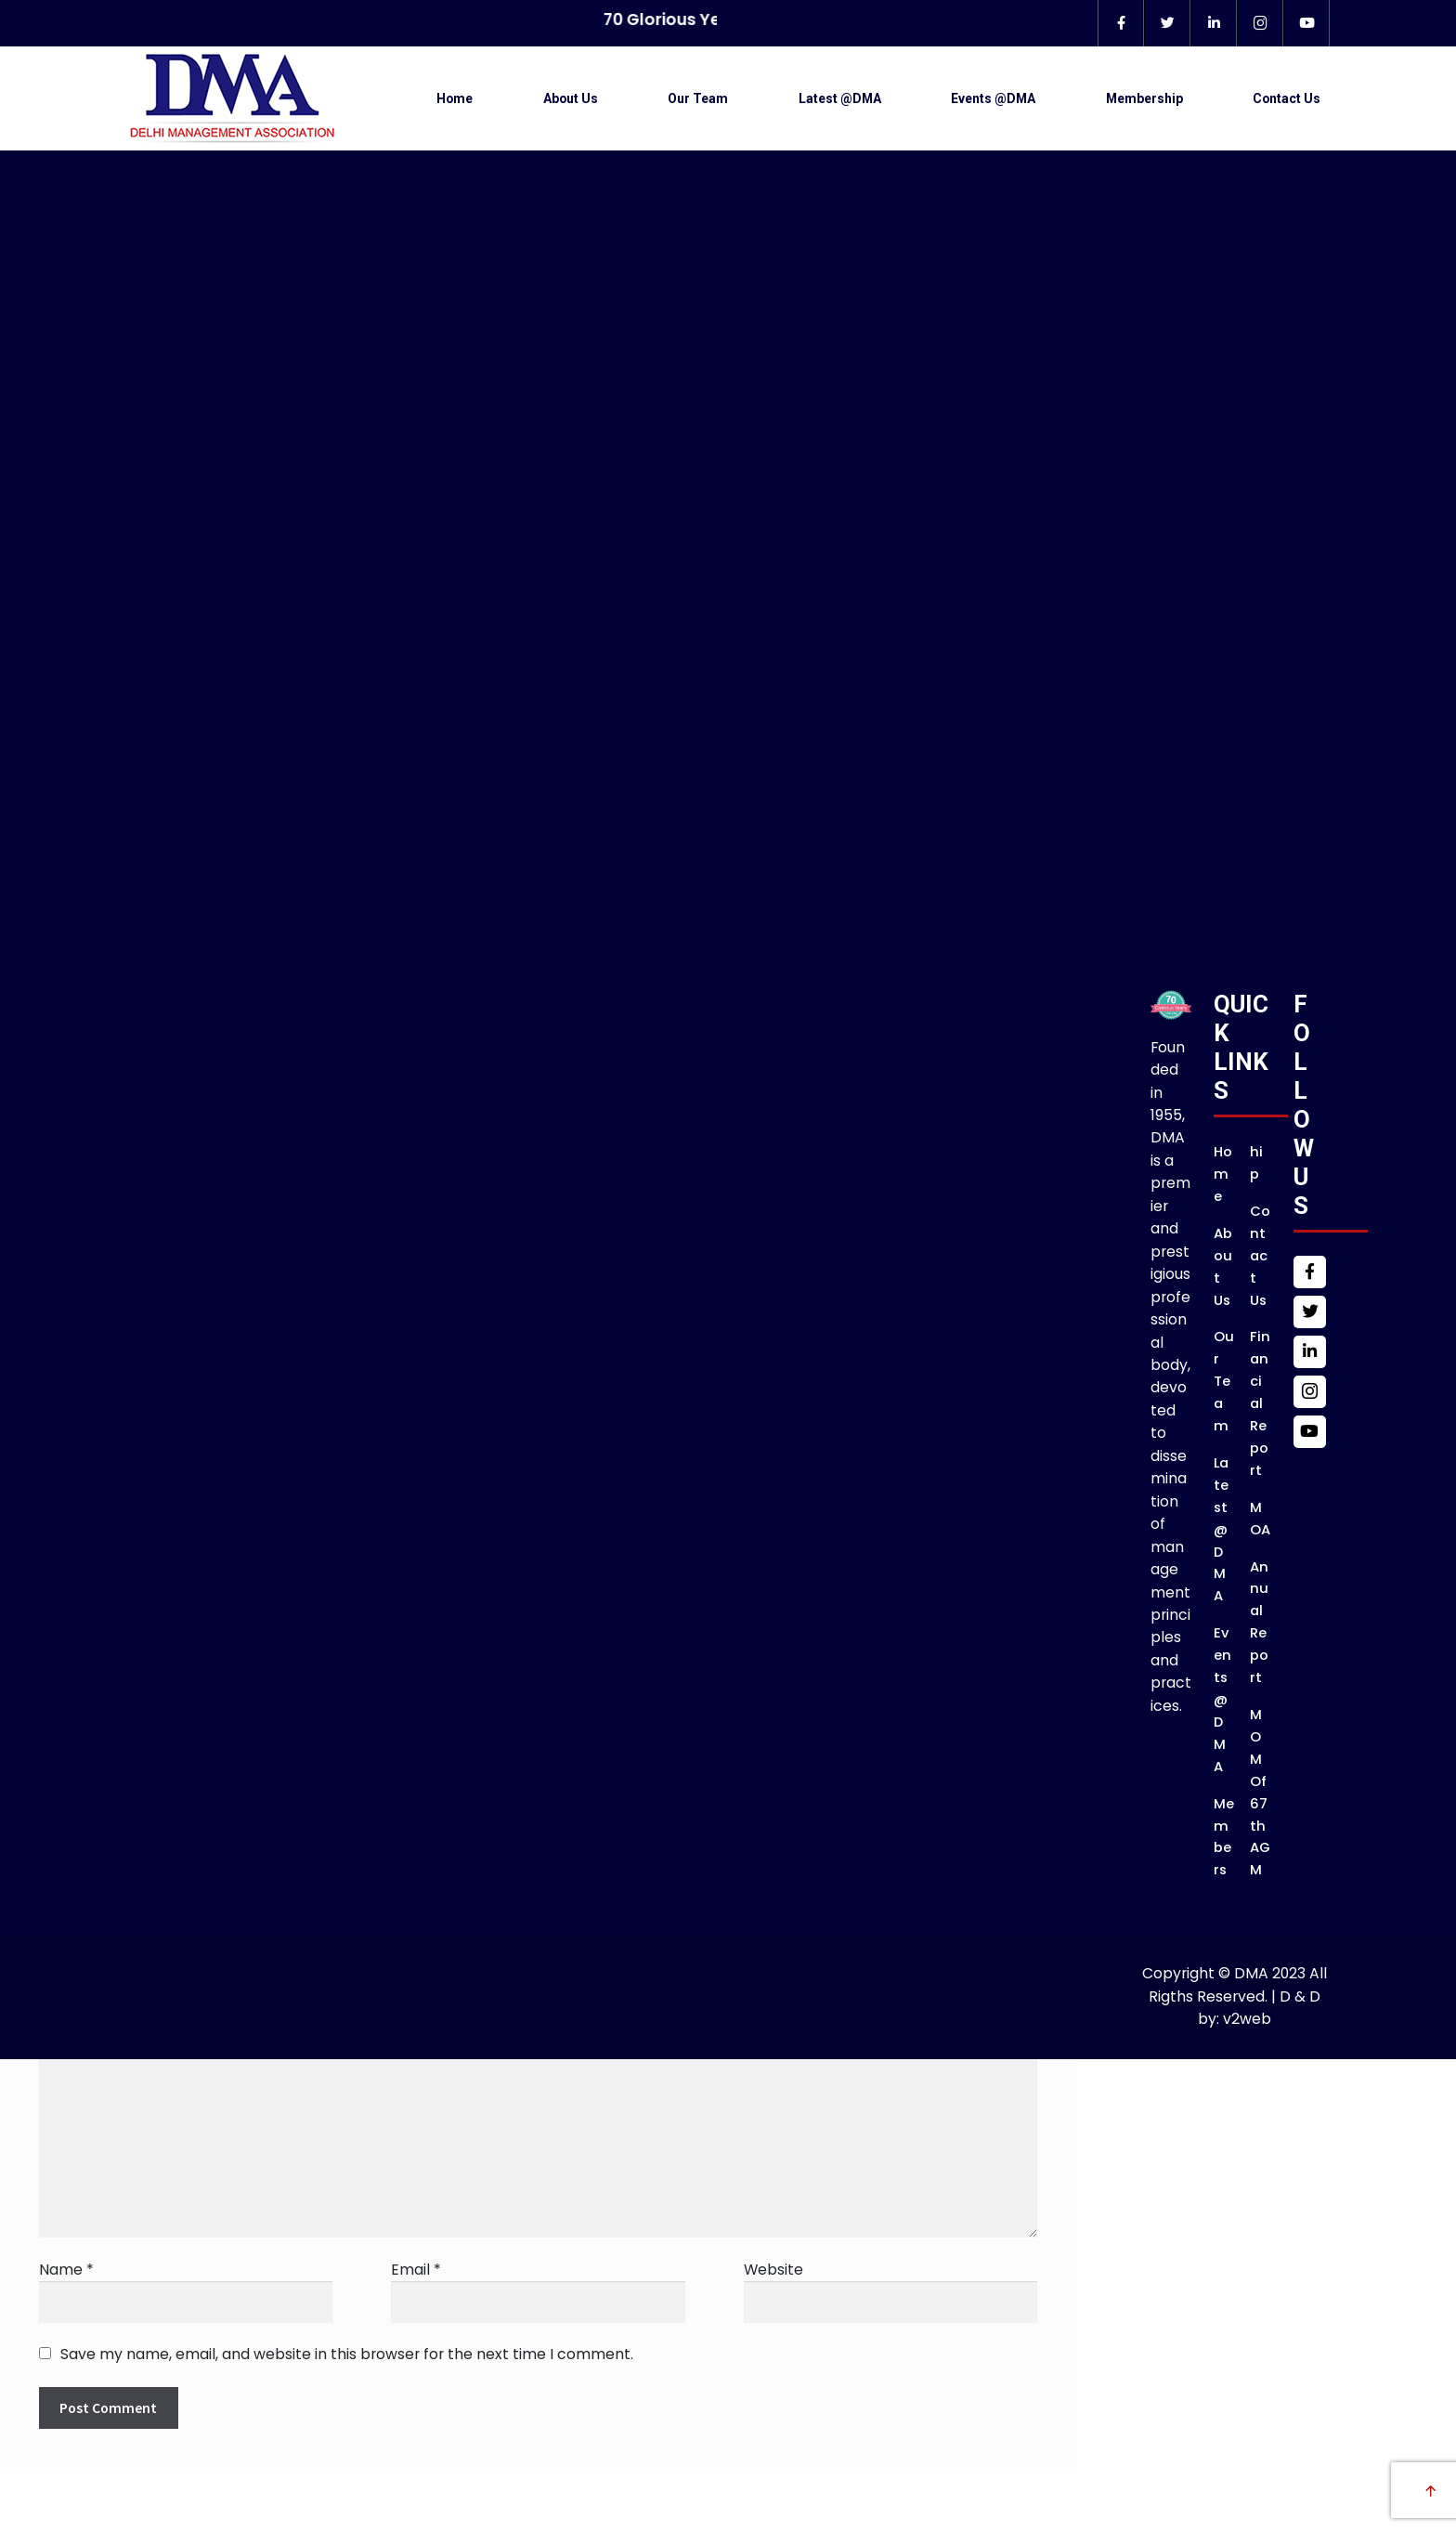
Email (416, 2269)
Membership (1144, 98)
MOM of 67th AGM (1260, 1791)
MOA (1260, 1518)
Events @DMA (993, 98)
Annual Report (1259, 1622)
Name (66, 2269)
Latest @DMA (840, 98)
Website (773, 2269)
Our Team (698, 98)
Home (454, 98)
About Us (570, 98)
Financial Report (1260, 1402)
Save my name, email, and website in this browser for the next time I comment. (346, 2354)
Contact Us (1286, 98)
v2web (1247, 2018)
